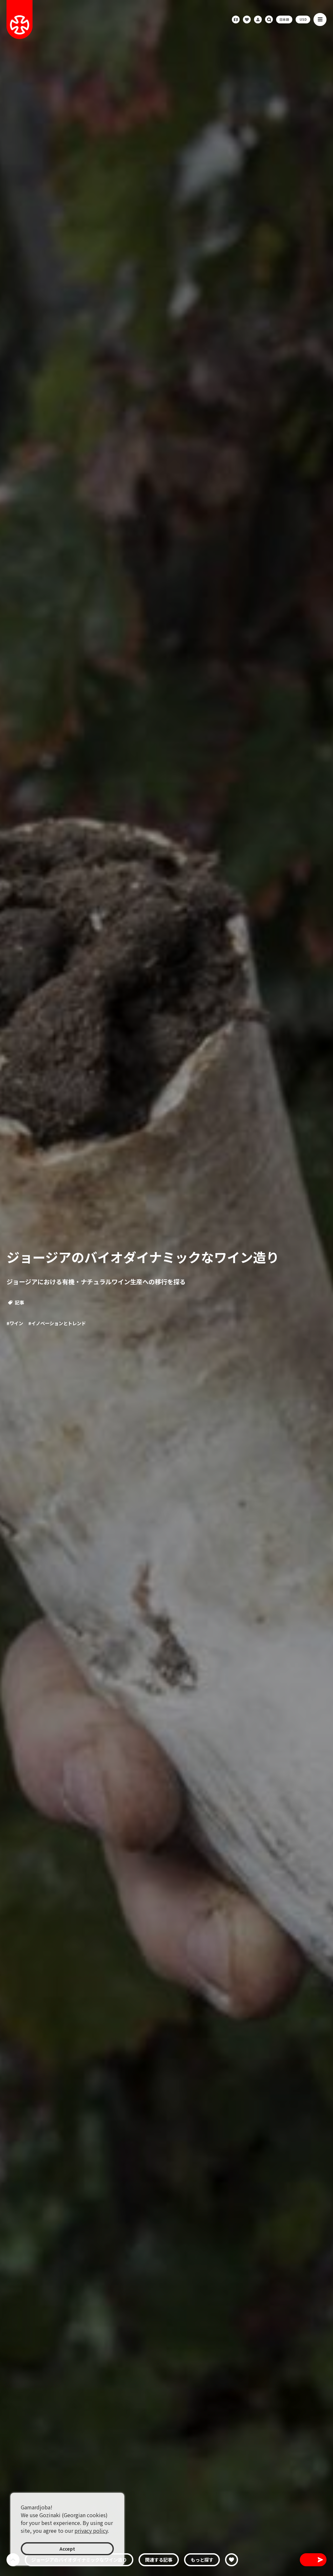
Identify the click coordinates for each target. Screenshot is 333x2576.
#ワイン (15, 1323)
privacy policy (91, 2530)
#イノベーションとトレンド (57, 1323)
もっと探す (202, 2559)
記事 (16, 1302)
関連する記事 (158, 2559)
